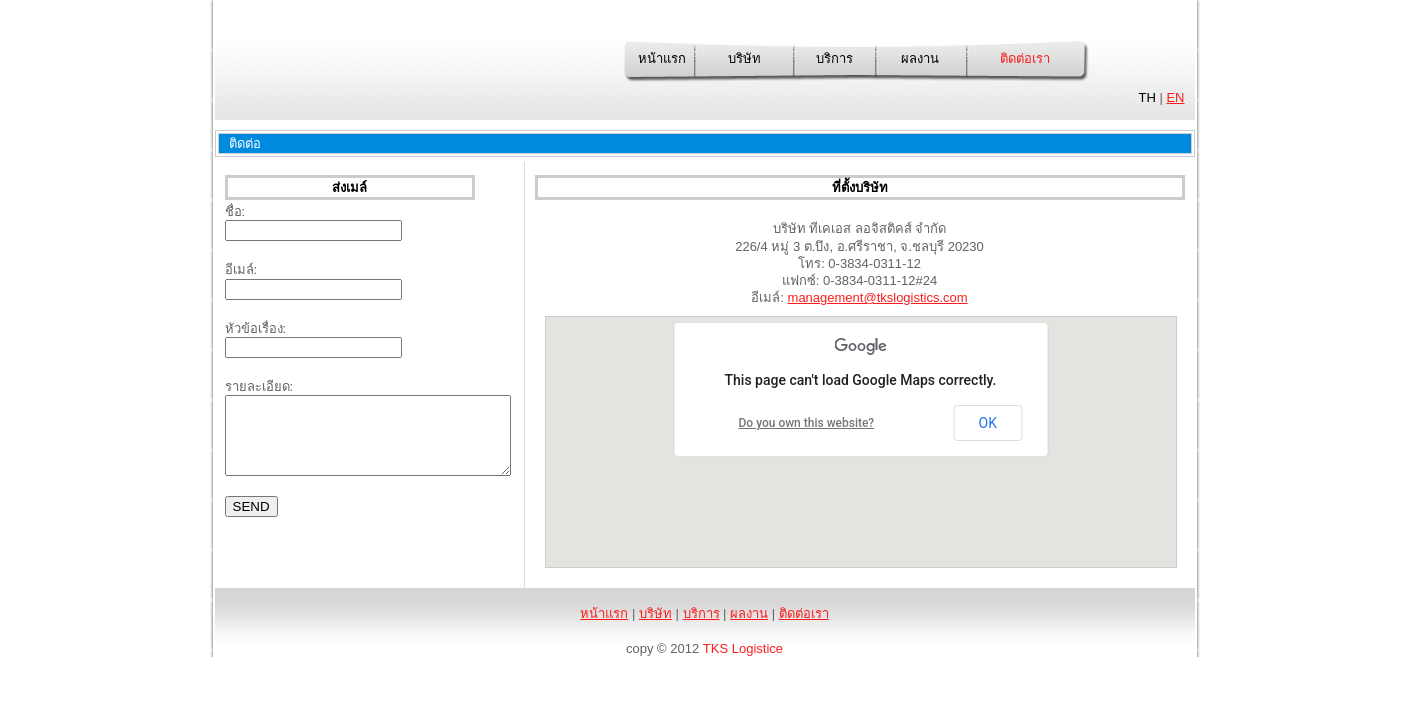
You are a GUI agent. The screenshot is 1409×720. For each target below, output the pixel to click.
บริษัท (744, 58)
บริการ (834, 58)
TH (1146, 97)
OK (988, 423)
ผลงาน (920, 58)
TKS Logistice (743, 648)
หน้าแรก (662, 58)
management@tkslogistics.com (878, 297)
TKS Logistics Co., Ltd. (364, 70)
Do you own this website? (807, 423)
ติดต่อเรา (1025, 58)
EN (1175, 97)
